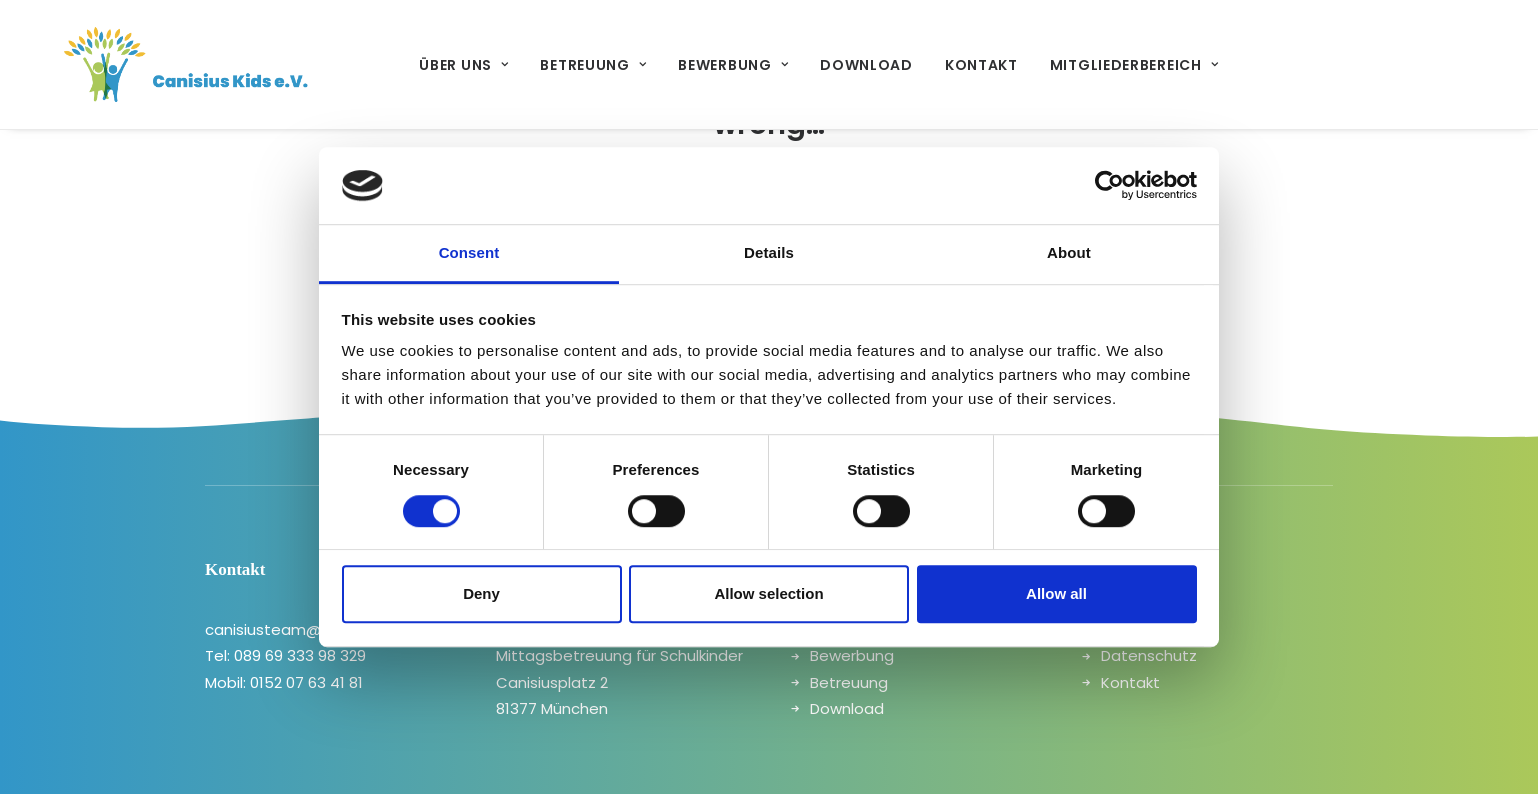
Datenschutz (1149, 655)
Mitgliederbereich (1106, 65)
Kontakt (953, 65)
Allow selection (768, 593)
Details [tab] (769, 252)
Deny (481, 593)
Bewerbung (705, 65)
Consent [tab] (469, 252)
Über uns (435, 65)
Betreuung (565, 65)
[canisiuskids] (158, 64)
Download (838, 65)
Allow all (1056, 593)
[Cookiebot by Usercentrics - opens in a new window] (1109, 186)
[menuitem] (435, 64)
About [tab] (1069, 252)
